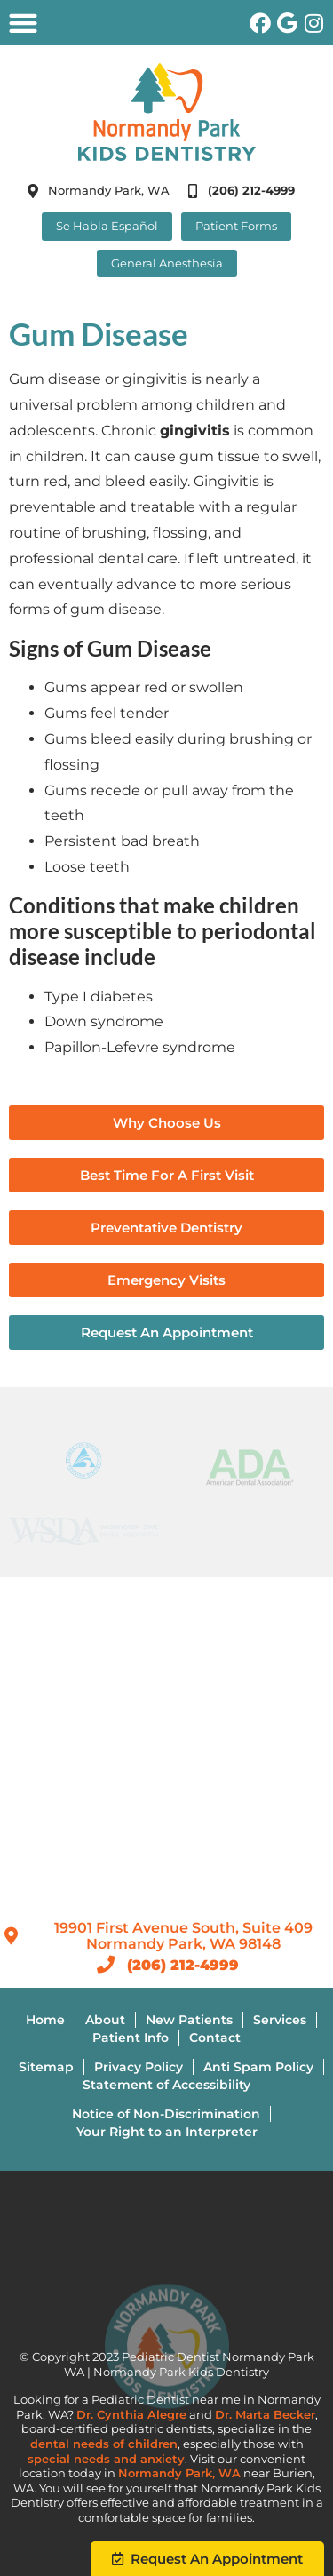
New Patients (189, 2020)
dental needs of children (104, 2444)
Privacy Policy (138, 2067)
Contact (215, 2038)
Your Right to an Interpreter (167, 2132)
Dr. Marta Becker (265, 2414)
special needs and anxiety (106, 2459)
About (105, 2020)
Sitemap (46, 2067)
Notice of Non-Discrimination (166, 2114)
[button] (22, 22)
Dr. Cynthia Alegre (131, 2414)
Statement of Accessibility (166, 2085)
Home (45, 2020)
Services (279, 2020)
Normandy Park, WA (179, 2473)
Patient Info (130, 2038)
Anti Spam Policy (258, 2067)
